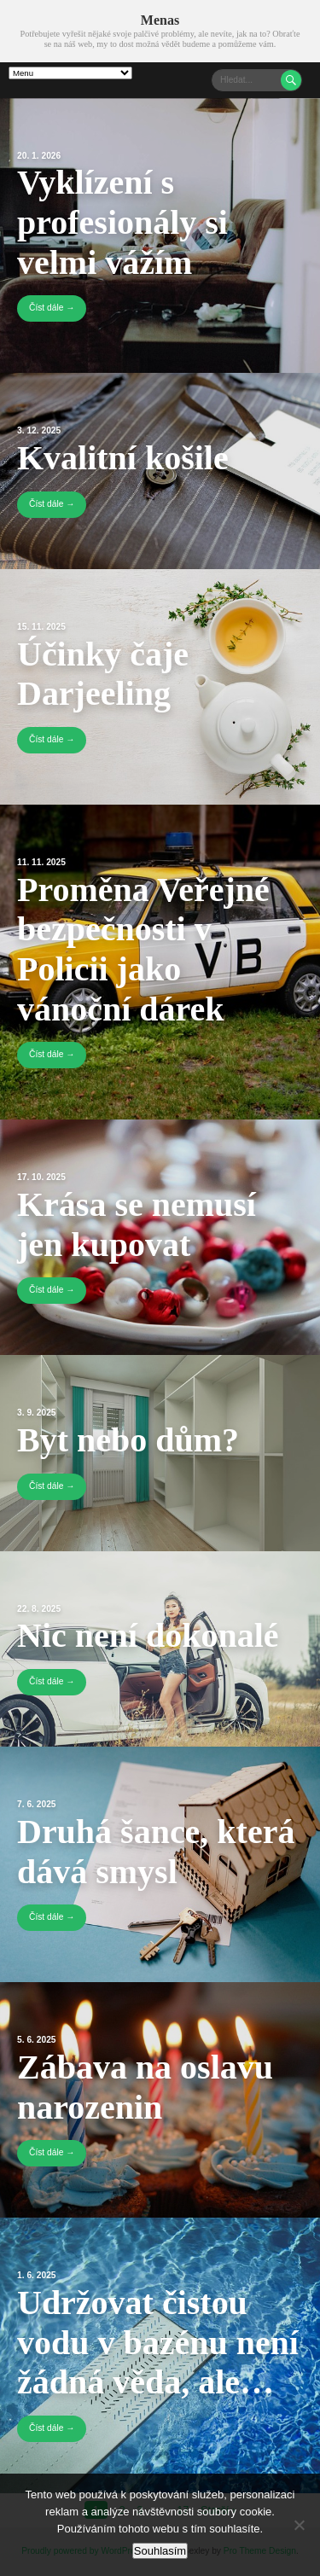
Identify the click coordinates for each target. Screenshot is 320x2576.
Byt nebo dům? (128, 1440)
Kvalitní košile (123, 458)
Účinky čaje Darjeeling (103, 674)
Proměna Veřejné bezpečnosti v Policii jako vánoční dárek (143, 949)
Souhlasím (160, 2550)
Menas (160, 20)
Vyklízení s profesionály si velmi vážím (122, 222)
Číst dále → (51, 307)
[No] (298, 2524)
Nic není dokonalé (148, 1635)
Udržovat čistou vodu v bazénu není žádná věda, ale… (158, 2342)
